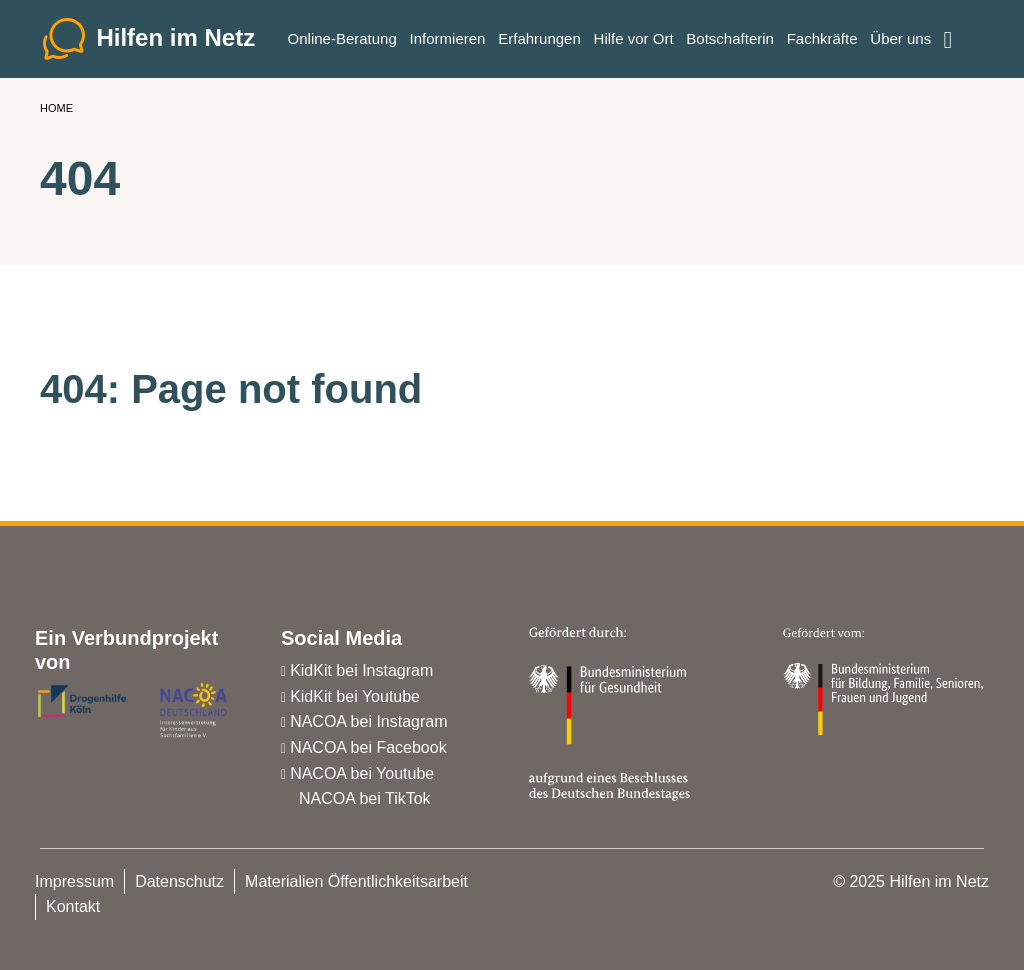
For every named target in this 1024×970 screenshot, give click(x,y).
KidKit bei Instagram (361, 670)
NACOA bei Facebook (368, 747)
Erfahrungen (539, 40)
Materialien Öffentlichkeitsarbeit (356, 881)
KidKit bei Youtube (355, 696)
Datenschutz (179, 881)
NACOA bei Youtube (362, 773)
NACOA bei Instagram (368, 721)
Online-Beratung (342, 40)
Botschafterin (730, 40)
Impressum (74, 881)
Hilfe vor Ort (634, 40)
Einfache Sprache (961, 32)
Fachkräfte (822, 40)
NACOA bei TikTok (365, 798)
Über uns (900, 40)
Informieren (448, 40)
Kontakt (73, 906)
